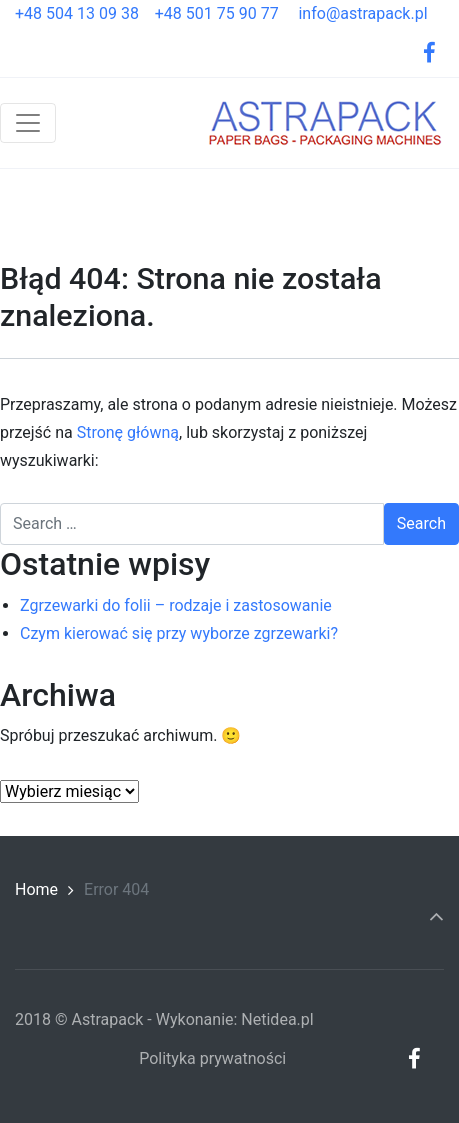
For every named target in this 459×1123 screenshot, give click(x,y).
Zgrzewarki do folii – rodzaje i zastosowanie (176, 605)
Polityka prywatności (212, 1058)
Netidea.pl (277, 1019)
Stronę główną (128, 432)
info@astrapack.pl (362, 13)
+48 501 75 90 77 (225, 13)
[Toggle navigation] (28, 123)
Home (36, 889)
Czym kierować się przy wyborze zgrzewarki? (179, 633)
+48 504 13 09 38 (85, 13)
